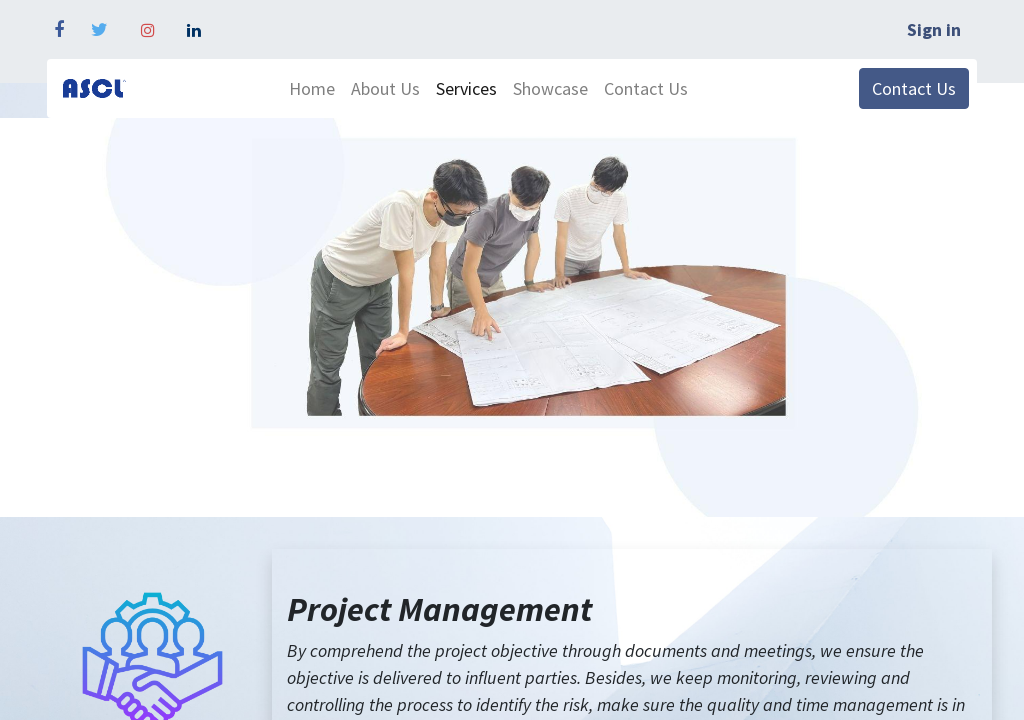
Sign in (934, 29)
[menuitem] (312, 88)
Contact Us (914, 88)
